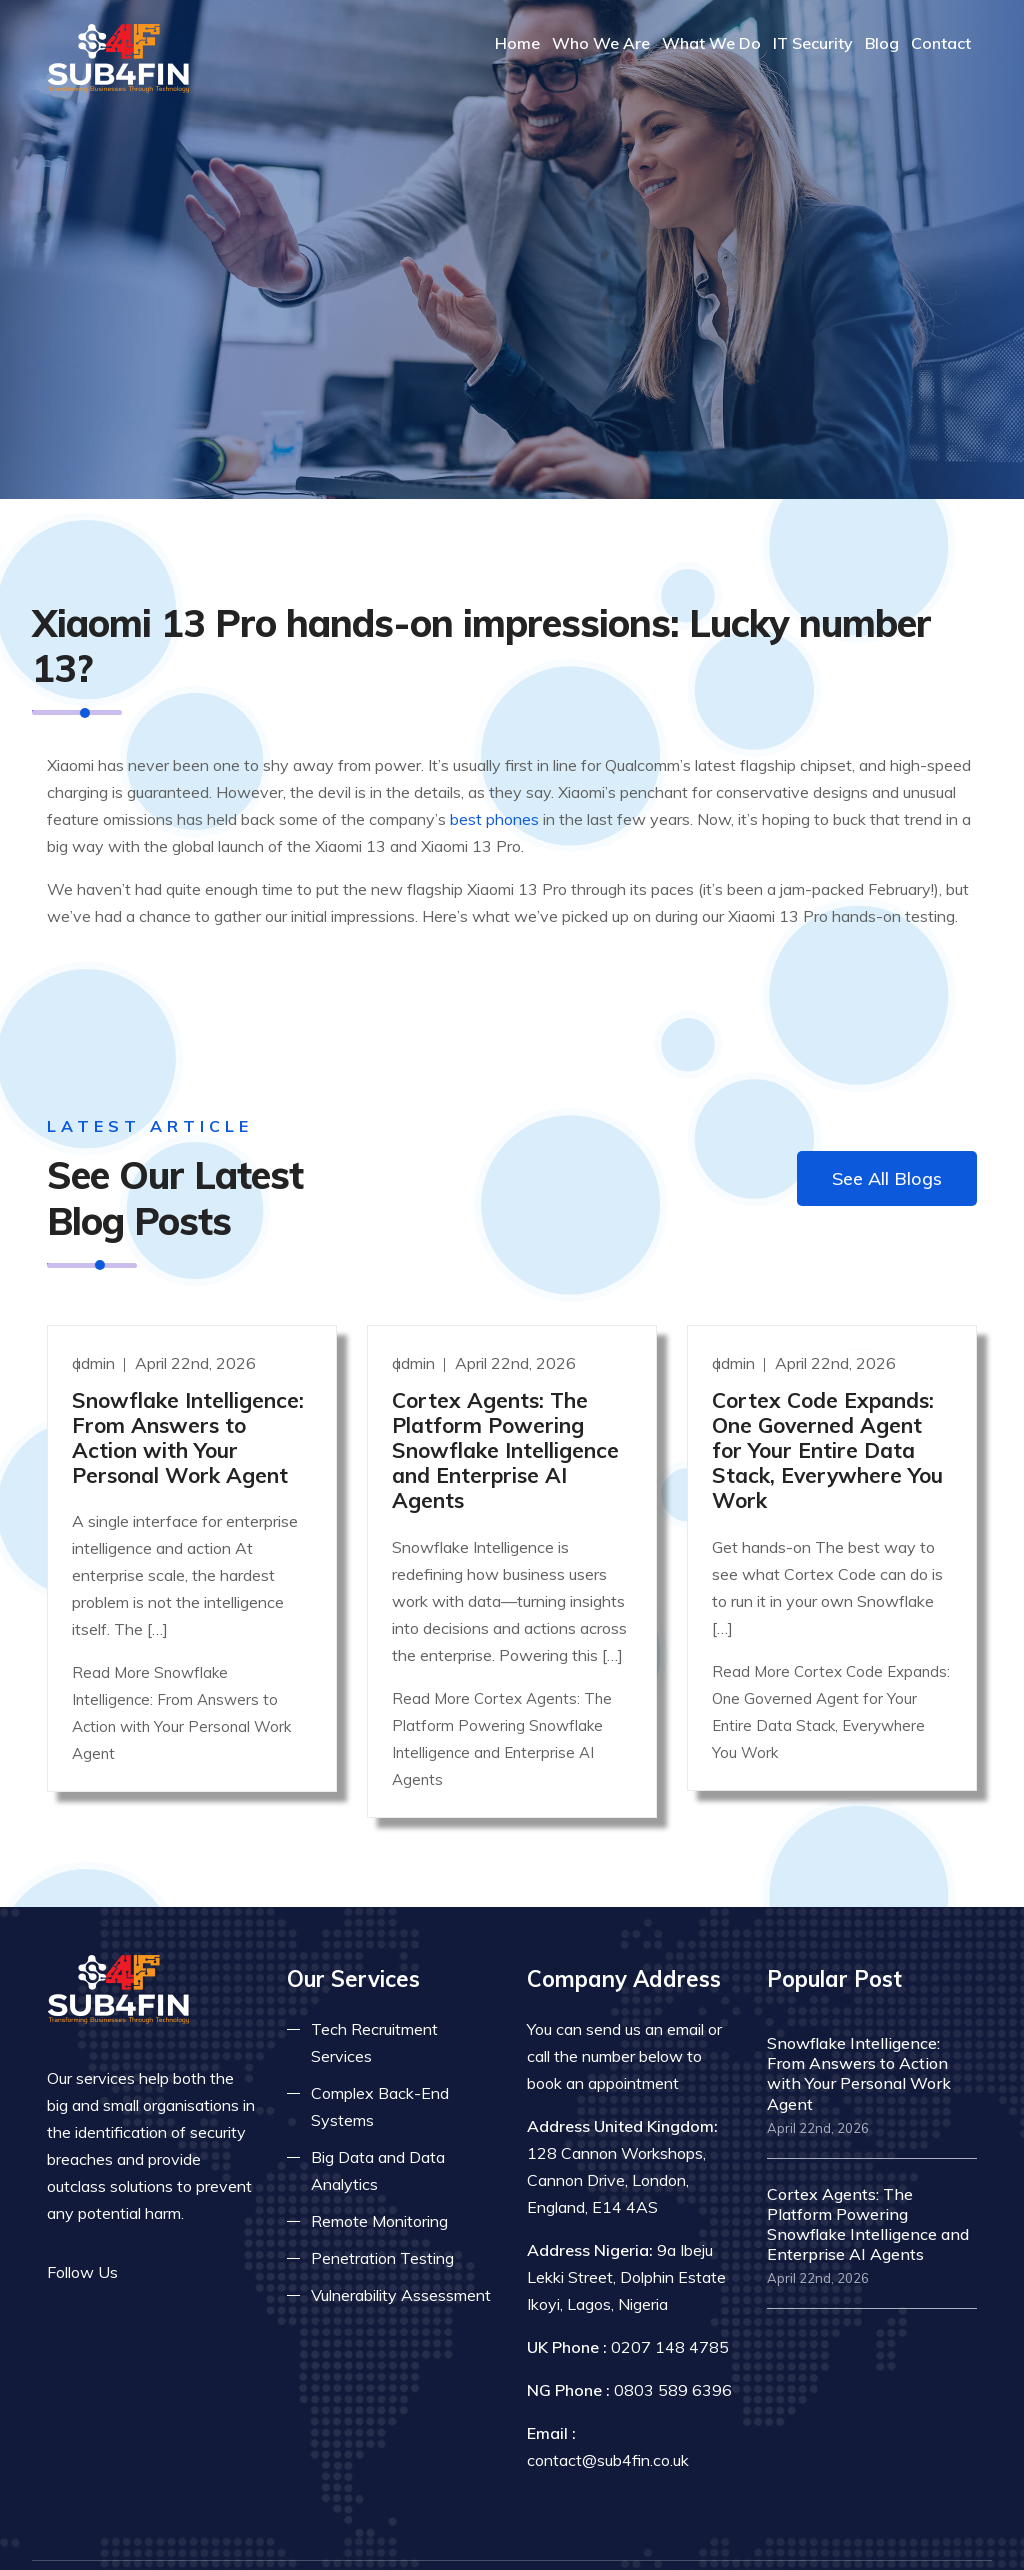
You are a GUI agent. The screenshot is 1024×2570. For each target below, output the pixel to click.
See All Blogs (887, 1130)
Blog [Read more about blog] (882, 43)
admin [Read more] (95, 1308)
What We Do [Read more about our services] (711, 43)
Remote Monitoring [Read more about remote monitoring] (379, 2167)
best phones (494, 771)
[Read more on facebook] (147, 2217)
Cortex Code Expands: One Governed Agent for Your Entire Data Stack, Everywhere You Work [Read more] (827, 1395)
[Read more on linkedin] (207, 2217)
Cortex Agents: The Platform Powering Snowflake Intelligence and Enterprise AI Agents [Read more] (505, 1395)
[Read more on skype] (237, 2217)
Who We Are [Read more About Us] (601, 43)
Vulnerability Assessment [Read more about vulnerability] (401, 2241)
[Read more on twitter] (177, 2217)
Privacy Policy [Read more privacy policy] (752, 2536)
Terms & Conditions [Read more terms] (907, 2536)
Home (517, 43)
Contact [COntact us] (941, 43)
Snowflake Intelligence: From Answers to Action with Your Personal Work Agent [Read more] (188, 1383)
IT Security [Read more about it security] (813, 43)
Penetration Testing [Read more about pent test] (382, 2204)
